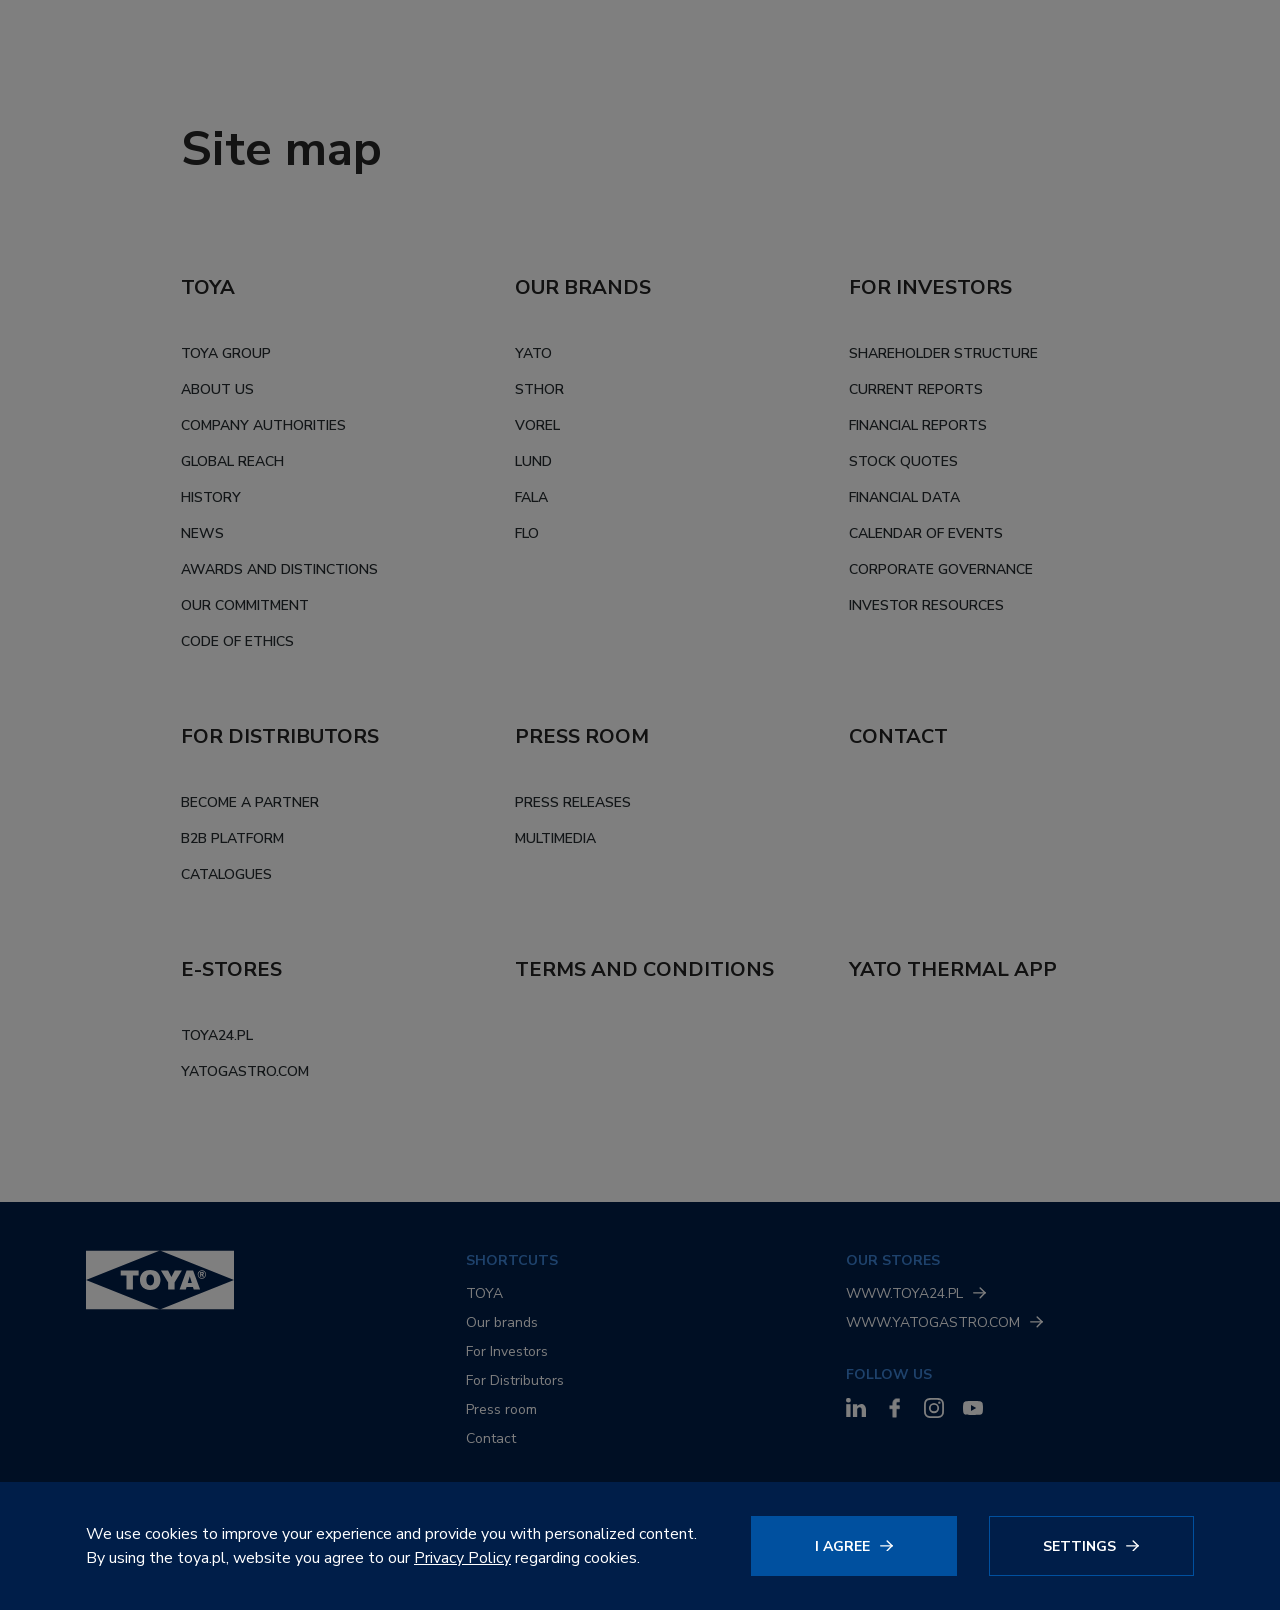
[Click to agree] (854, 1546)
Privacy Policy (462, 1558)
